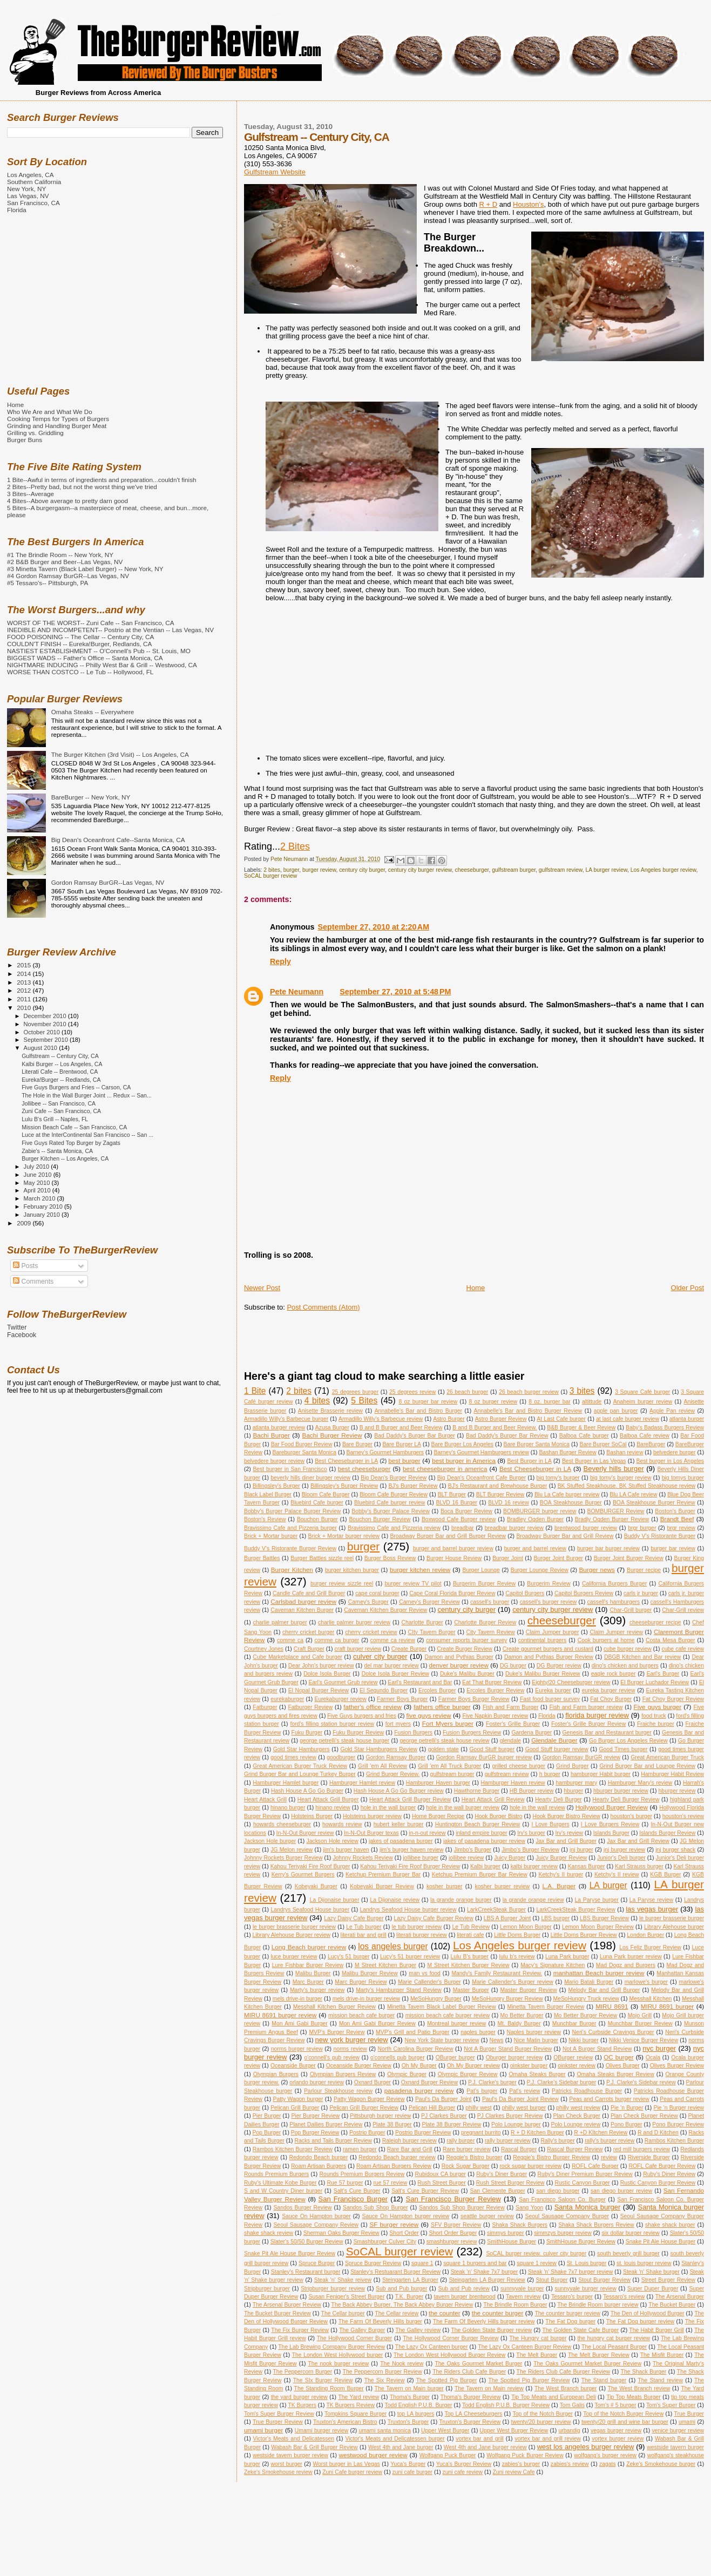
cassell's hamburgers (613, 1602)
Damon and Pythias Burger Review (548, 1657)
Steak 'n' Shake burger (651, 2272)
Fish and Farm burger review (585, 1707)
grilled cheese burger (518, 1766)
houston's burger (631, 1816)
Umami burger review (321, 2430)
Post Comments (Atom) (323, 1307)
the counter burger (498, 2312)
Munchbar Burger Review (640, 2023)
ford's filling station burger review (332, 1724)
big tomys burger (683, 1478)
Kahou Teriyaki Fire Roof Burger (310, 1866)
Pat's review (524, 2091)
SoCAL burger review (270, 876)
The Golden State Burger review (491, 2330)
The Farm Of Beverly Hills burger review (484, 2321)
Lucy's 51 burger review (410, 1957)
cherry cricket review (371, 1632)
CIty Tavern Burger (432, 1632)
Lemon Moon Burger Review (598, 1927)
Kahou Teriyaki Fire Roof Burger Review (410, 1866)
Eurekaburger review (340, 1699)
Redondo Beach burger (318, 2157)
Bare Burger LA (401, 1444)
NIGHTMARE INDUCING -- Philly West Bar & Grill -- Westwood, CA (102, 664)
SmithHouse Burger (511, 2242)
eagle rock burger (613, 1674)
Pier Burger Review (315, 2116)
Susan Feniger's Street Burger (347, 2297)
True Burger (689, 2414)
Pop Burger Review (315, 2133)
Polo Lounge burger (516, 2124)
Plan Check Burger (576, 2116)
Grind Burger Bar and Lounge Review (647, 1766)
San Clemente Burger (497, 2191)
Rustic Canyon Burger (582, 2183)
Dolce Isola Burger (326, 1674)
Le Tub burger (363, 1927)
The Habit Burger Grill (656, 2330)
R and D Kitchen (658, 2133)
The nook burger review (338, 2364)
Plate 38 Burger (392, 2124)
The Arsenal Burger (679, 2297)
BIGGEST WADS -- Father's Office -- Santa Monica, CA (85, 657)
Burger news (597, 1569)
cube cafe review (683, 1649)
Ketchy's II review (616, 1874)
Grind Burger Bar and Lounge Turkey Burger (300, 1774)
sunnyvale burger (522, 2289)
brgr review (681, 1528)
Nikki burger (583, 2040)
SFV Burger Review (456, 2225)
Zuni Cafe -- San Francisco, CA (61, 1111)
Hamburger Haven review (513, 1783)
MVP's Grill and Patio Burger (412, 2032)
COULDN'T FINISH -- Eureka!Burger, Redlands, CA (79, 643)
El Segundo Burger (384, 1690)
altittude (591, 1402)
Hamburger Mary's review (640, 1783)
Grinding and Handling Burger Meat (56, 425)
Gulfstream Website (275, 172)
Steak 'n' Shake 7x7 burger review (570, 2272)
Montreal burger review (456, 2023)
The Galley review (418, 2330)
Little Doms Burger (517, 1935)
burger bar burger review (608, 1548)
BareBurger (650, 1444)
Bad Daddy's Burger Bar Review (507, 1436)
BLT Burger (452, 1494)
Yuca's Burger (407, 2464)
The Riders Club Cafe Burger (469, 2372)
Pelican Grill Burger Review (363, 2108)
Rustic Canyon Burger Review (657, 2183)
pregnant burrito (480, 2133)
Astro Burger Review (501, 1419)
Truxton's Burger (408, 2422)
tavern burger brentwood (465, 2297)
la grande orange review (533, 1900)
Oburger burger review (514, 2057)
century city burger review (420, 870)
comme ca (290, 1640)
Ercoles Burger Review (495, 1690)
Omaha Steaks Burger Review (615, 2074)
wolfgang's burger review (605, 2455)
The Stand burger (604, 2380)
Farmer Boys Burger (402, 1699)
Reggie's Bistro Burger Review (551, 2157)
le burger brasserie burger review (294, 1927)
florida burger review (597, 1715)
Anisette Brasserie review (330, 1411)
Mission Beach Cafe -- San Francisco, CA (74, 1127)
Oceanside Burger (293, 2066)
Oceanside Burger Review (358, 2066)
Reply (280, 961)
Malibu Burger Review (370, 1973)
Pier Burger (267, 2116)
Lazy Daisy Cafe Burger (353, 1918)
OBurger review (573, 2057)
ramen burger (360, 2149)
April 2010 (38, 1190)
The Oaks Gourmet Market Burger (478, 2364)
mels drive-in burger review (366, 1999)
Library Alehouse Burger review (291, 1935)
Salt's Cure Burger (357, 2191)
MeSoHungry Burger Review (507, 1999)
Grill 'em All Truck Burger (449, 1766)
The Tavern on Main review (489, 2388)
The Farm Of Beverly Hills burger (380, 2321)
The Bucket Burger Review (277, 2313)
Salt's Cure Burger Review (425, 2191)
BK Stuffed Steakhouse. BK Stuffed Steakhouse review (626, 1486)
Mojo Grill (640, 2015)
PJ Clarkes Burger (444, 2116)
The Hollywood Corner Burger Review (450, 2338)
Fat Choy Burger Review (673, 1699)
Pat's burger (481, 2091)
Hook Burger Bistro (498, 1816)
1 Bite (255, 1390)
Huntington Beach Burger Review (477, 1824)
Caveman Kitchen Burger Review (385, 1610)
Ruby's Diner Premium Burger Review (585, 2174)
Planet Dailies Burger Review (325, 2124)
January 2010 (43, 1214)
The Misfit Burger (662, 2355)
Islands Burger (611, 1833)
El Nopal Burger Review (318, 1690)
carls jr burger (641, 1593)
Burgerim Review (549, 1584)
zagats (607, 2464)
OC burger (618, 2056)
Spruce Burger (317, 2263)
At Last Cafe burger (561, 1419)
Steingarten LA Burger (410, 2280)
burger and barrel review (535, 1548)
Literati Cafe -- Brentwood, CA (60, 1071)
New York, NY (26, 188)
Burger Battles (262, 1558)
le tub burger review (417, 1927)
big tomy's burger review (620, 1478)
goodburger (341, 1757)
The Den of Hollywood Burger (648, 2313)
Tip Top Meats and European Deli (553, 2397)
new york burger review (351, 2040)
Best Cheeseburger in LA (346, 1461)
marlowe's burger (646, 1982)
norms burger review (297, 2049)
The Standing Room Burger (329, 2388)
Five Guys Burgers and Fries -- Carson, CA (76, 1087)
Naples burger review (534, 2032)
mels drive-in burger (297, 1999)
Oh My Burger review (473, 2066)
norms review (350, 2049)
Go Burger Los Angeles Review (628, 1741)
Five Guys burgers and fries (361, 1716)
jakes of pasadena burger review (484, 1841)
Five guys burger (658, 1706)
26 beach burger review (529, 1392)
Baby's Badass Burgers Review (665, 1428)
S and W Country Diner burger (283, 2191)
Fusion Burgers (413, 1733)
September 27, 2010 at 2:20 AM (373, 927)
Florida (547, 1716)
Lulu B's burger (469, 1957)
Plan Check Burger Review (644, 2116)
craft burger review (358, 1649)
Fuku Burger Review (358, 1733)
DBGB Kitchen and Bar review (642, 1657)
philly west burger (524, 2108)
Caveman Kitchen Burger (302, 1610)
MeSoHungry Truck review (586, 1999)
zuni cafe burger (412, 2472)
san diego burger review (621, 2191)
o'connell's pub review (332, 2057)
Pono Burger (626, 2124)
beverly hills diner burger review (310, 1478)
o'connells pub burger (397, 2057)
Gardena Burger (531, 1733)
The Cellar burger (343, 2313)
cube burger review (628, 1649)
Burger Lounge (480, 1570)
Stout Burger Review (604, 2280)
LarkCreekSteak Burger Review (575, 1910)
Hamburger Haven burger (438, 1783)
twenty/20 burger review (541, 2422)
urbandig (569, 2430)
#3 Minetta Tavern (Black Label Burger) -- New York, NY (85, 568)
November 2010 (46, 1024)
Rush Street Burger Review (510, 2183)
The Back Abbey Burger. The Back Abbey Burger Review (402, 2305)
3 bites (582, 1390)
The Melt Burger (536, 2355)
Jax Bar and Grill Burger (566, 1841)
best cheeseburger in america (445, 1468)
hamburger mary (576, 1783)
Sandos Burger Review (302, 2208)
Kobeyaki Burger (316, 1886)
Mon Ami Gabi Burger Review (377, 2023)
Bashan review (624, 1452)
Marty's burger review (317, 1990)
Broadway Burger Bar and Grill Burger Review (448, 1536)
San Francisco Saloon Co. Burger (562, 2199)
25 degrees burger (355, 1392)
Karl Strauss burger (639, 1866)
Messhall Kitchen (650, 1999)
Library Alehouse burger (674, 1927)
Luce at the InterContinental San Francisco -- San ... (87, 1134)
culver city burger (380, 1656)
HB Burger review (532, 1791)
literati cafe (470, 1935)
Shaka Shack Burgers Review (596, 2225)
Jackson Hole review (332, 1841)
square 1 (422, 2263)
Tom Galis (572, 2405)
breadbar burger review (514, 1528)
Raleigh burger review (409, 2141)
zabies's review (570, 2464)
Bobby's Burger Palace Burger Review (292, 1511)
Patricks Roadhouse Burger (587, 2091)
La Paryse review (651, 1900)
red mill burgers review (641, 2149)
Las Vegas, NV (28, 195)
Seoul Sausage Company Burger (567, 2216)
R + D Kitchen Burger (537, 2133)
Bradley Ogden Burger (535, 1519)
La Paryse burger (597, 1900)
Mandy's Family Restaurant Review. (496, 1973)
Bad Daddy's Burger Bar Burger (414, 1436)
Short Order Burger (453, 2233)
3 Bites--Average (30, 493)
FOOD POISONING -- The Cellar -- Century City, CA (80, 636)
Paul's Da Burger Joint (443, 2099)
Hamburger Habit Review (672, 1774)
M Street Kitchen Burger (385, 1965)
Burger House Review (454, 1558)
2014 (24, 973)
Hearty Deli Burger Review (625, 1799)
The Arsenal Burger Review (287, 2305)
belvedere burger (674, 1452)
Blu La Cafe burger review (567, 1494)
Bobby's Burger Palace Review (390, 1511)
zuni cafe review (463, 2472)
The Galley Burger (362, 2330)
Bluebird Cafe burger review (389, 1503)
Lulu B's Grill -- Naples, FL (55, 1119)
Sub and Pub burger (401, 2289)
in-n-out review (427, 1833)
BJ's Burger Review (412, 1486)
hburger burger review (620, 1791)
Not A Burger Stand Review (597, 2049)
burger (291, 870)
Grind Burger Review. (393, 1774)
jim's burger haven (346, 1850)
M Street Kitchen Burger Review (469, 1965)
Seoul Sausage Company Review (315, 2225)
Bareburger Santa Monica (304, 1452)
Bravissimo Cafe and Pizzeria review (394, 1528)
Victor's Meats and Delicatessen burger (394, 2439)
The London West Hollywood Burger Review (449, 2355)
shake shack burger (670, 2225)
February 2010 (44, 1206)
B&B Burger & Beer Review (581, 1428)
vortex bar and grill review (547, 2439)
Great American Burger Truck (667, 1757)
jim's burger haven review (412, 1850)
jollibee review (466, 1858)
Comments (33, 1281)
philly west (478, 2108)
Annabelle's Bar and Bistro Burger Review (528, 1411)
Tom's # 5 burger (615, 2405)
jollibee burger (420, 1858)
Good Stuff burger (492, 1749)
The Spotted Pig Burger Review (529, 2380)
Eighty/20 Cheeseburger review (571, 1682)
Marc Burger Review (361, 1982)
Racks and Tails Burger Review (333, 2141)
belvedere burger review (274, 1461)
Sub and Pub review (463, 2289)
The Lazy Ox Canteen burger (431, 2347)
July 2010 (37, 1166)
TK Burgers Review (350, 2405)
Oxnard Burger (372, 2082)
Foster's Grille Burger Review (588, 1724)
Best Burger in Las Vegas (594, 1461)
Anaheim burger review (643, 1402)
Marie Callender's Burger (429, 1982)
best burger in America (464, 1460)
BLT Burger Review (500, 1494)
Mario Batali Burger (588, 1982)
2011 (24, 998)
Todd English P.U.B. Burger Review (506, 2405)
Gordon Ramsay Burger (396, 1757)
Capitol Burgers (524, 1593)
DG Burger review (559, 1666)
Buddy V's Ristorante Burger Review (290, 1548)
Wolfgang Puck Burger (447, 2455)
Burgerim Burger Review (484, 1584)
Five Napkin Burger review (495, 1716)
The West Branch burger (565, 2388)
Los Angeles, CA (30, 174)
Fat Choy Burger (611, 1699)
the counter (445, 2312)
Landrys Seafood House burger (309, 1910)
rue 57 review (390, 2183)
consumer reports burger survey (466, 1640)
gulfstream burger (514, 870)
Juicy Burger (509, 1858)
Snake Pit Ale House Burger (661, 2242)
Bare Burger (357, 1444)
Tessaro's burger (572, 2297)
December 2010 (46, 1016)
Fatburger (265, 1707)
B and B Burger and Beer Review (401, 1428)
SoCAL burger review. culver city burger (536, 2253)
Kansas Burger (586, 1866)
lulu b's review (517, 1957)
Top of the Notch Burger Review (623, 2414)
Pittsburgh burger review (380, 2116)
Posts (25, 1266)
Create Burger (408, 1649)
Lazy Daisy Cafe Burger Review (433, 1918)
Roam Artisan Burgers (318, 2166)
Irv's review (569, 1833)
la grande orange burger (461, 1900)
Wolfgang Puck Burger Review (524, 2455)
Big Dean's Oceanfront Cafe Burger (481, 1478)
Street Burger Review (668, 2280)
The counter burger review (567, 2313)
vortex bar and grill (480, 2439)
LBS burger (555, 1918)
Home (475, 1288)
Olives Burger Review (677, 2066)
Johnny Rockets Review (362, 1858)
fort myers (398, 1724)
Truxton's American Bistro (345, 2422)
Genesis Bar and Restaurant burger (607, 1733)
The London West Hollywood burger (337, 2355)
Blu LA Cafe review (633, 1494)
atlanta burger (686, 1419)
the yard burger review (299, 2397)
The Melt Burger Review (598, 2355)
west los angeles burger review (585, 2447)
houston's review (683, 1816)
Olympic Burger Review (468, 2074)
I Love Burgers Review (610, 1824)
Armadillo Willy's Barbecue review (380, 1419)
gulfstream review (561, 870)
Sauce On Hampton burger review (406, 2216)
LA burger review (606, 870)
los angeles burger (393, 1946)
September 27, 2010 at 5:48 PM (395, 991)
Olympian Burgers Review (343, 2074)
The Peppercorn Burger (303, 2372)
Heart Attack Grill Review (493, 1799)
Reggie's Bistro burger (474, 2157)
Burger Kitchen (292, 1569)
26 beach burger (467, 1392)
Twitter (16, 1327)
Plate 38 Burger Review (452, 2124)
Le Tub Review (470, 1927)
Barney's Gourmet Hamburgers (385, 1452)
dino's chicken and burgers (625, 1666)
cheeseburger (472, 870)
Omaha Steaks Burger (537, 2074)
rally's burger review (609, 2141)
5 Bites (364, 1400)
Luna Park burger (567, 1957)
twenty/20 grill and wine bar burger (624, 2422)
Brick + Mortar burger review (344, 1536)
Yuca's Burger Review (463, 2464)
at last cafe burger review (627, 1419)
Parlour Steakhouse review (338, 2091)
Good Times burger (623, 1749)
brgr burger (642, 1528)
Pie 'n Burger (627, 2108)
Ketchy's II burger (561, 1874)
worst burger (286, 2464)
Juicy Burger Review (561, 1858)
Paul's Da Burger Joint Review (520, 2099)
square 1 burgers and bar (474, 2263)
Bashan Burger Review (567, 1452)
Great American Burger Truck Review (300, 1766)
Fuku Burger (307, 1733)
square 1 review (537, 2263)
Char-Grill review (683, 1610)
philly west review (578, 2108)
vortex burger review (618, 2439)
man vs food (425, 1973)
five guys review (428, 1715)
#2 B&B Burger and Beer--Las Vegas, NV (65, 561)
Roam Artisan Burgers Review (393, 2166)
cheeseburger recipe (655, 1622)
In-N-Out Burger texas (371, 1833)
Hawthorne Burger (476, 1791)
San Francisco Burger (353, 2199)
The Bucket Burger (671, 2305)
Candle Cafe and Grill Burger (309, 1593)
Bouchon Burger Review (379, 1519)
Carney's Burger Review (429, 1602)
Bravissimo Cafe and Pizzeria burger (290, 1528)
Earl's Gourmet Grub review (342, 1682)
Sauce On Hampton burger (316, 2216)
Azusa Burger (332, 1428)
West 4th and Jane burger (401, 2447)
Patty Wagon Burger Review (369, 2099)
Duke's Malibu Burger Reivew (542, 1674)
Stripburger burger (267, 2289)
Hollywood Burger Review (611, 1807)
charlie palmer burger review (354, 1622)
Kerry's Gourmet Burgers (303, 1874)
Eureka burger (553, 1690)
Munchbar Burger (574, 2023)
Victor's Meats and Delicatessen (293, 2439)
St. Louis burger (587, 2263)
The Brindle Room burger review (597, 2305)
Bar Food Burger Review (302, 1444)
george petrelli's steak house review (444, 1741)
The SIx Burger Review (323, 2380)
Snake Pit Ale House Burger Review (289, 2253)
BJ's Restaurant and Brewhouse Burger (497, 1486)
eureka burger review (608, 1690)
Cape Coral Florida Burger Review (452, 1593)
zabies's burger (521, 2464)
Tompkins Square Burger (355, 2414)
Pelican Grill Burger (294, 2108)
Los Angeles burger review (663, 870)
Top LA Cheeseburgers (474, 2414)
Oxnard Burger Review (429, 2082)
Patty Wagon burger (298, 2099)
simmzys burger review (563, 2233)
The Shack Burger (644, 2372)
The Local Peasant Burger (614, 2347)
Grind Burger (572, 1766)
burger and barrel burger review (453, 1548)
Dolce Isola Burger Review (395, 1674)
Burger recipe (644, 1570)
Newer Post (262, 1288)
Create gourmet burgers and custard (548, 1649)
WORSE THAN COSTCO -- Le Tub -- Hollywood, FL (80, 671)
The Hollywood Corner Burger (354, 2338)
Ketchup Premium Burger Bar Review (479, 1874)
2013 (24, 982)
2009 (24, 1222)
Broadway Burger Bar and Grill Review (564, 1536)
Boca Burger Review (466, 1511)
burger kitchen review (420, 1569)
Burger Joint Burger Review (628, 1558)
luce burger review (294, 1957)
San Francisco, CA (33, 202)
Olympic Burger (406, 2074)
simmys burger (505, 2233)
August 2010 (41, 1048)
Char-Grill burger (631, 1610)
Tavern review (523, 2297)
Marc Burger (308, 1982)
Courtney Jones (263, 1649)
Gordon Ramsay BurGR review (581, 1757)
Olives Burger (623, 2066)
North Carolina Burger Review (415, 2049)
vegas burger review (616, 2430)
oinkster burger (529, 2066)
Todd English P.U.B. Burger (418, 2405)
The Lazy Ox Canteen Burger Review (524, 2347)
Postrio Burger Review (423, 2133)
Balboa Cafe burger (584, 1436)
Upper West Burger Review (514, 2430)
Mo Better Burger (522, 2015)
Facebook (21, 1335)
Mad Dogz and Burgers (625, 1965)
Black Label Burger (268, 1494)
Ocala (653, 2057)
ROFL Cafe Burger (595, 2166)
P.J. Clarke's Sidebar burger (562, 2082)
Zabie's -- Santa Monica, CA (57, 1151)
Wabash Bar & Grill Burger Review (314, 2447)
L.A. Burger (559, 1885)
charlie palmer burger (280, 1622)
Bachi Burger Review (332, 1435)
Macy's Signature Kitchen (552, 1965)
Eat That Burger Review (492, 1682)
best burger (404, 1460)
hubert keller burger (399, 1824)
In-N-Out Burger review (305, 1833)
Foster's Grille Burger (513, 1724)
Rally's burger (557, 2141)
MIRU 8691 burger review (280, 2014)
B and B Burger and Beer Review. (494, 1428)
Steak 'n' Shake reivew (342, 2280)
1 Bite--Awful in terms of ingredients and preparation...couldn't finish (102, 479)
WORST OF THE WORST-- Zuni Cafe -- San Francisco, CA (90, 622)
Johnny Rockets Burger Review (283, 1858)
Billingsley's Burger (276, 1486)
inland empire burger (481, 1833)
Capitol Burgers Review (583, 1593)
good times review (293, 1757)
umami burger (263, 2429)
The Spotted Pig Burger (446, 2380)
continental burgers (542, 1640)
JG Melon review (291, 1850)
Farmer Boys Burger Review (474, 1699)
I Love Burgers (550, 1824)
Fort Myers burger (447, 1723)
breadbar (462, 1528)
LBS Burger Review (604, 1918)
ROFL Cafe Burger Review (662, 2166)
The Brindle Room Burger (515, 2305)
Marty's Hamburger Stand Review (399, 1990)
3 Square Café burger (642, 1392)
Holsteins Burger (312, 1816)
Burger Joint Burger (558, 1558)
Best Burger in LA (529, 1461)
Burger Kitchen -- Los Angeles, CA (65, 1158)
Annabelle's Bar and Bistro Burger (418, 1411)
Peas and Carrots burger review (609, 2099)
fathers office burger (442, 1706)
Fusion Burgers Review (472, 1733)
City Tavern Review (490, 1632)
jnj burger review (624, 1850)
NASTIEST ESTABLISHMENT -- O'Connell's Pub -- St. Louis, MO (99, 650)
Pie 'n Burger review (679, 2108)
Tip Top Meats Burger (633, 2397)
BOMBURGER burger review (539, 1511)
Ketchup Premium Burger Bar (383, 1874)
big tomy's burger (558, 1478)
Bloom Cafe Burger (326, 1494)
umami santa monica (384, 2430)
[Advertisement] (440, 1271)
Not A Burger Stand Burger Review (508, 2049)
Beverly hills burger (614, 1469)
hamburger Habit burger (601, 1774)
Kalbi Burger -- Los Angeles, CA (62, 1064)
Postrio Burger (367, 2133)
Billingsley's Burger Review (344, 1486)
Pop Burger (267, 2133)
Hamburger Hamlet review (362, 1783)
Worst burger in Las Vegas (346, 2464)
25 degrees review (412, 1392)
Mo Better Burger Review (585, 2015)
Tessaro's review (624, 2297)
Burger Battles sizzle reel (322, 1558)
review (609, 2157)
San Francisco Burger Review (453, 2199)
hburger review (677, 1791)
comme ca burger (336, 1640)
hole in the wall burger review (462, 1808)
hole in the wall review (537, 1808)
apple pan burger (616, 1411)
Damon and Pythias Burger (459, 1657)
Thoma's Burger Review (471, 2397)
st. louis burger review (644, 2263)
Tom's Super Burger (671, 2405)
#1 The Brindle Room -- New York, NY (60, 554)
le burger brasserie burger (671, 1918)
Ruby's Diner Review (669, 2174)
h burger (549, 1774)
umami (687, 2422)
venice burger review (678, 2430)
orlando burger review (316, 2082)
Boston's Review (265, 1519)
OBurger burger (455, 2057)
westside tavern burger (675, 2447)
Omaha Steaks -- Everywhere (92, 711)
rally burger (460, 2141)
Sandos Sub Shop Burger (375, 2208)
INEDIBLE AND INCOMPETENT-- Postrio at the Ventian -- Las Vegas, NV (110, 629)
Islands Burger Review (667, 1833)
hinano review (332, 1808)
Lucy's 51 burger (349, 1957)
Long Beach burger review (309, 1946)
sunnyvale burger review (586, 2289)
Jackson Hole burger (270, 1841)
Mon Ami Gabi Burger (300, 2023)
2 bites (271, 870)
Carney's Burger (368, 1602)
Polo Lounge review (576, 2124)
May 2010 (38, 1182)
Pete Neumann (296, 991)
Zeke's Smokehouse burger (660, 2464)
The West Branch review (639, 2388)
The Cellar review (396, 2313)
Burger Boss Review (390, 1558)
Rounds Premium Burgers (276, 2174)
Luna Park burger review (631, 1957)
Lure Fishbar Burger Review (308, 1965)
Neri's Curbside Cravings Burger (613, 2032)
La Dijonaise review (394, 1900)
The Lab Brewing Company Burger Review (331, 2347)
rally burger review (508, 2141)
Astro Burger (449, 1419)
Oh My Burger (419, 2066)
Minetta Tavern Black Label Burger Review (441, 2007)
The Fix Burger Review (300, 2330)
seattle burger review (487, 2216)
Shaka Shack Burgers (519, 2225)
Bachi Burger (271, 1435)
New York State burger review (442, 2040)
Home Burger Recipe (438, 1816)
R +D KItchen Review (600, 2133)
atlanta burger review (279, 1428)
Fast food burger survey (550, 1699)
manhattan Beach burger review (599, 1972)
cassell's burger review (548, 1602)
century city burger (362, 870)
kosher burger (444, 1886)
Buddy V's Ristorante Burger (659, 1536)
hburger (573, 1791)
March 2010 (40, 1198)
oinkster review (576, 2066)
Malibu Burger (313, 1973)
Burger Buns (24, 439)
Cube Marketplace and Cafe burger (297, 1657)
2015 (24, 964)
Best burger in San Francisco (290, 1469)
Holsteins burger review (372, 1816)
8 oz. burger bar (549, 1402)
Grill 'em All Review (382, 1766)
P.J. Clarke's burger (492, 2082)
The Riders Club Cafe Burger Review (563, 2372)
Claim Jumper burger (552, 1632)
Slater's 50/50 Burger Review (306, 2242)
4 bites (317, 1400)
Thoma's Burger (410, 2397)
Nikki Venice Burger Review (643, 2040)
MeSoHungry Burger (436, 1999)
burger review (319, 870)
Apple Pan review (672, 1411)
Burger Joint (507, 1558)
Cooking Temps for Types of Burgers (58, 418)
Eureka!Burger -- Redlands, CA (61, 1079)
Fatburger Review (310, 1707)
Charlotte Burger (422, 1622)
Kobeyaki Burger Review (382, 1886)
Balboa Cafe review (644, 1436)
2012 (24, 990)
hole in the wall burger (388, 1808)
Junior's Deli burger (621, 1858)
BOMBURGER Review (616, 1511)
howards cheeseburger (282, 1824)
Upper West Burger (445, 2430)
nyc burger (659, 2048)
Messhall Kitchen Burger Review (334, 2007)
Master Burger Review (528, 1990)
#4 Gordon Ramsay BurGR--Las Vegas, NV (68, 575)
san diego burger (557, 2191)
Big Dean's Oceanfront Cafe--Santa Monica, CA (118, 839)
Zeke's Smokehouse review (278, 2472)
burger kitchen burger (352, 1570)
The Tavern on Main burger (409, 2388)
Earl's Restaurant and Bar (420, 1682)
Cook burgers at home (606, 1640)
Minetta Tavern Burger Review (546, 2007)
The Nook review (401, 2364)
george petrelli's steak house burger (344, 1741)
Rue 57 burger (345, 2183)
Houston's (528, 204)
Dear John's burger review (321, 1666)
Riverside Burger (649, 2157)
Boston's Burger (675, 1511)
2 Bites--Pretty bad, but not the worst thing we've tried (82, 486)
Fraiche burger (655, 1724)
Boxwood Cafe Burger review (459, 1519)
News (497, 2040)
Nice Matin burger (536, 2040)
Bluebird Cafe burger (316, 1503)
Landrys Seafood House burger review (408, 1910)
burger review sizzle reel (341, 1584)
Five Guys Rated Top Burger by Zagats (71, 1143)
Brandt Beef (677, 1518)
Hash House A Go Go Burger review (399, 1791)
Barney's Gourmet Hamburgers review (481, 1452)
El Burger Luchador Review (654, 1682)
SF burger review (393, 2224)
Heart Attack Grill (265, 1799)
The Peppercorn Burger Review (382, 2372)
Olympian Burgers (276, 2074)
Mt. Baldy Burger (518, 2023)
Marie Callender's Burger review (512, 1982)
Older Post (687, 1288)
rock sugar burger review (530, 2166)
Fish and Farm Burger (510, 1707)
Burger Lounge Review (539, 1570)
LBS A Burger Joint (507, 1918)
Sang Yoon (529, 2208)
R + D (488, 204)
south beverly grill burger (628, 2253)
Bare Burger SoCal (602, 1444)
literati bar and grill (364, 1935)
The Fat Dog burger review (640, 2321)
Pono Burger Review (678, 2124)
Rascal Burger (519, 2149)
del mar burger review (391, 1666)
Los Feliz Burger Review (650, 1947)
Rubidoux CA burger (440, 2174)
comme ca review (392, 1640)
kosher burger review (502, 1886)
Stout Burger (551, 2280)
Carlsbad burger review (303, 1601)
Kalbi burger (485, 1866)
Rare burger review (467, 2149)
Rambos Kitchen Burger (674, 2141)
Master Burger (471, 1990)
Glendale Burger (554, 1740)
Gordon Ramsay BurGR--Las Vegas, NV (108, 882)
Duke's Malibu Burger (467, 1674)
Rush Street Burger (441, 2183)
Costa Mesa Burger (670, 1640)
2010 (24, 1007)
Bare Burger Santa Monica (537, 1444)
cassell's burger (489, 1602)
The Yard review (358, 2397)
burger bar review (673, 1548)
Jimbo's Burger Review (530, 1850)
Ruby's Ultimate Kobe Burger (280, 2183)
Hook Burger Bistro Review (566, 1816)
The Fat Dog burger (570, 2321)
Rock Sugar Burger (466, 2166)
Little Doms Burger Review (584, 1935)
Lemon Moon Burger (525, 1927)
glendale (510, 1741)
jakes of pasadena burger (401, 1841)
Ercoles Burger (437, 1690)
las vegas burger (652, 1909)
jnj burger (581, 1850)
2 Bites (295, 846)
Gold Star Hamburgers (301, 1749)
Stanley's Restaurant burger (306, 2272)
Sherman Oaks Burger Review (341, 2233)
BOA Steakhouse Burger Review (654, 1503)
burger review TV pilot (413, 1584)
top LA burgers (415, 2414)
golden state (443, 1749)
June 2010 (38, 1174)
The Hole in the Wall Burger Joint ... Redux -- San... (87, 1095)
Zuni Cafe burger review (352, 2472)
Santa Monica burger (587, 2207)
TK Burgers (302, 2405)
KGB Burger (665, 1874)
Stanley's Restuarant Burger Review (395, 2272)
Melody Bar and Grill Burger (604, 1990)
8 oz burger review (493, 1402)
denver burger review (459, 1665)
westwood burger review (373, 2454)
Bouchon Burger (317, 1519)
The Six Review (384, 2380)
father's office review (372, 1706)
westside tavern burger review (290, 2455)
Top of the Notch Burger (542, 2414)
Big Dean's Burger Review (393, 1478)
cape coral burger (377, 1593)
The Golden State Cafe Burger (580, 2330)
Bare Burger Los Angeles (462, 1444)
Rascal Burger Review (574, 2149)
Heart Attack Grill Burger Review (410, 1799)
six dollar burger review (631, 2233)
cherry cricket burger (308, 1632)
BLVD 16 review (508, 1503)
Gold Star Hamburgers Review (378, 1749)
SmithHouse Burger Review (580, 2242)
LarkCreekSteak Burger (496, 1910)
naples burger (478, 2032)
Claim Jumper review (616, 1632)
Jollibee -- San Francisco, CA (59, 1103)
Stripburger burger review (333, 2289)
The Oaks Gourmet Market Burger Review (587, 2364)
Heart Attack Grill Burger (328, 1799)
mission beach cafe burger (361, 2015)
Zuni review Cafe (514, 2472)
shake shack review (268, 2233)
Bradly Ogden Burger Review (612, 1519)
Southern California (34, 181)
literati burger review (421, 1935)
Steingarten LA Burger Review (487, 2280)
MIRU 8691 (611, 2006)
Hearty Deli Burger (558, 1799)
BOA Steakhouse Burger (571, 1503)
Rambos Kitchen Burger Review (293, 2149)
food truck (653, 1716)
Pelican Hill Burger (432, 2108)
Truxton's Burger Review (469, 2422)
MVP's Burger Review (336, 2032)
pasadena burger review (419, 2090)
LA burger (608, 1885)
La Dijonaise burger (335, 1900)
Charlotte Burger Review (485, 1622)
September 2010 (47, 1039)
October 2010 (43, 1032)
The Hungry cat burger (537, 2338)
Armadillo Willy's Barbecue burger (286, 1419)
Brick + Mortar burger (270, 1536)
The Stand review (660, 2380)
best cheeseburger (364, 1468)
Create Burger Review (464, 1649)
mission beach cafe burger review (447, 2015)
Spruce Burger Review (373, 2263)
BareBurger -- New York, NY (91, 797)
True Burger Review (278, 2422)
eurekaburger (287, 1699)
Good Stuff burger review (556, 1749)
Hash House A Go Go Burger (307, 1791)
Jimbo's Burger (472, 1850)
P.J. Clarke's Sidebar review (641, 2082)
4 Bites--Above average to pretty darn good (67, 500)
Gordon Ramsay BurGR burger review (484, 1757)
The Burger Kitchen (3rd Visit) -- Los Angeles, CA (120, 754)
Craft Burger (309, 1649)
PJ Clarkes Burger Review (510, 2116)
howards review (342, 1824)
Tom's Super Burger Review (279, 2414)
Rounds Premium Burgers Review (362, 2174)
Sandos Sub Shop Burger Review (462, 2208)
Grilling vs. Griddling (35, 432)
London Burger (645, 1935)
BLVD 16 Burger (456, 1503)
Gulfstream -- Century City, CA (60, 1056)
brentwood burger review (585, 1528)
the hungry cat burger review (613, 2338)
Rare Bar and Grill (409, 2149)
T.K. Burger (409, 2297)
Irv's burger (531, 1833)
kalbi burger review (534, 1866)
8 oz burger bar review (427, 1402)
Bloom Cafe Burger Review (394, 1494)
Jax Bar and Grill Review (638, 1841)
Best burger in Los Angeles (670, 1461)
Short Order (403, 2233)
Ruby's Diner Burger (501, 2174)
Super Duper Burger (653, 2289)
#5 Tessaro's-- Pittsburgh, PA (47, 582)
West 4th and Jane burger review (485, 2447)
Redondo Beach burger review (396, 2157)
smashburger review (451, 2242)
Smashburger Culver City (384, 2242)
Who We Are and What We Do (49, 411)
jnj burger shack (675, 1850)
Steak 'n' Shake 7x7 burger (484, 2272)
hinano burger (287, 1808)
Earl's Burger (663, 1674)
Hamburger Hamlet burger (286, 1783)
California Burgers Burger (614, 1584)
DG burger (513, 1666)
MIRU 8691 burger (667, 2006)
